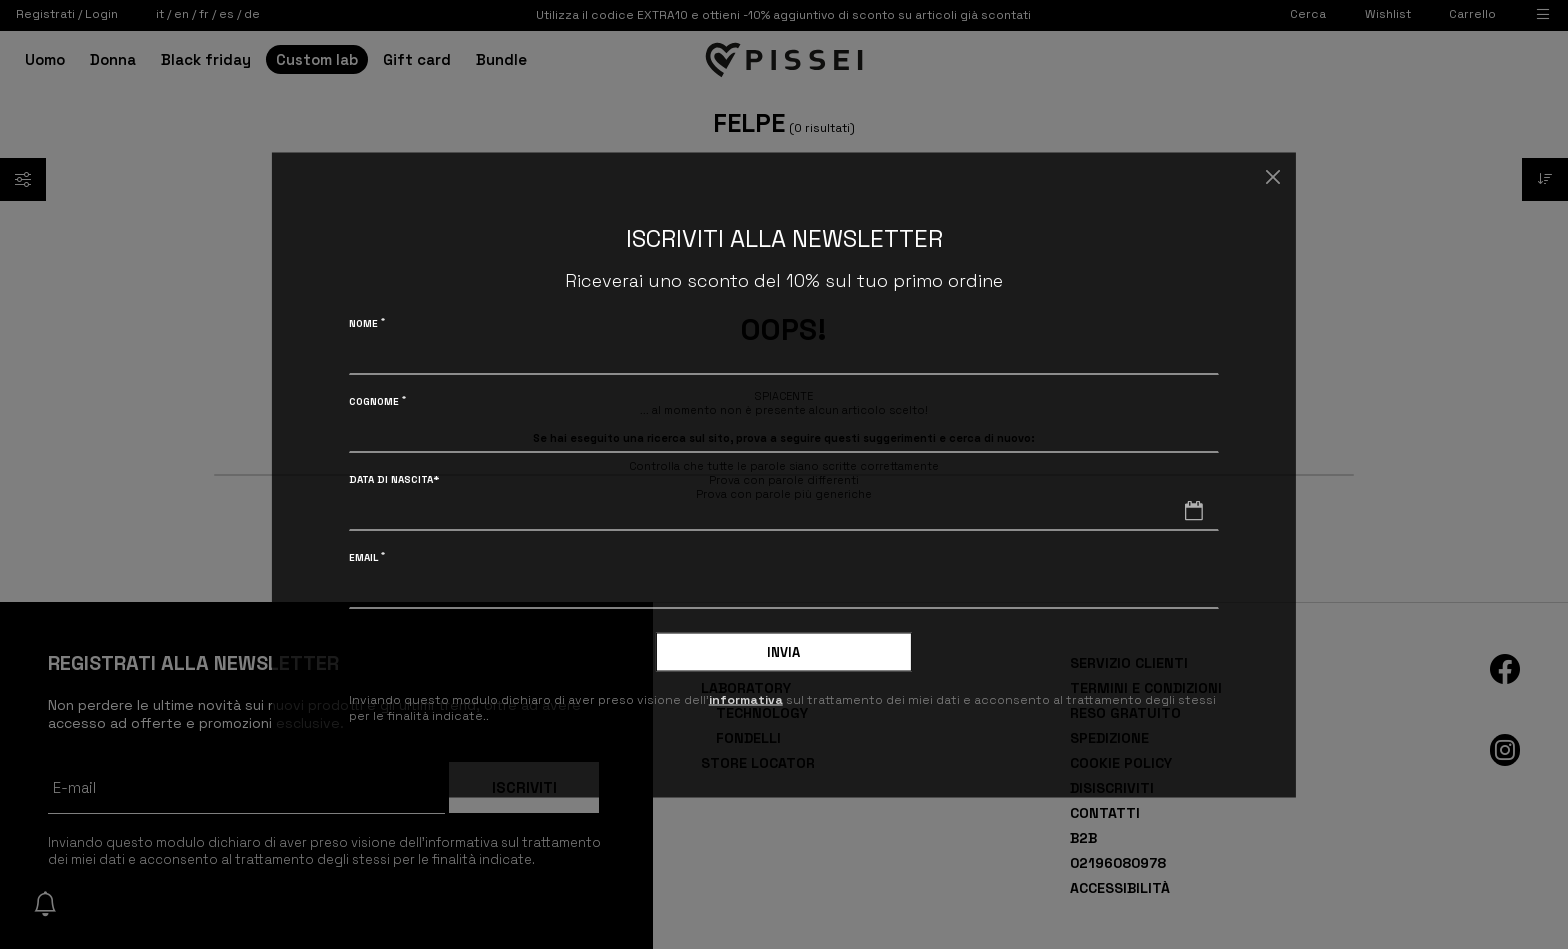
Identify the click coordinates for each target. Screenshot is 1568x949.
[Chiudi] (1272, 177)
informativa (746, 700)
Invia (783, 651)
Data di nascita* (394, 478)
